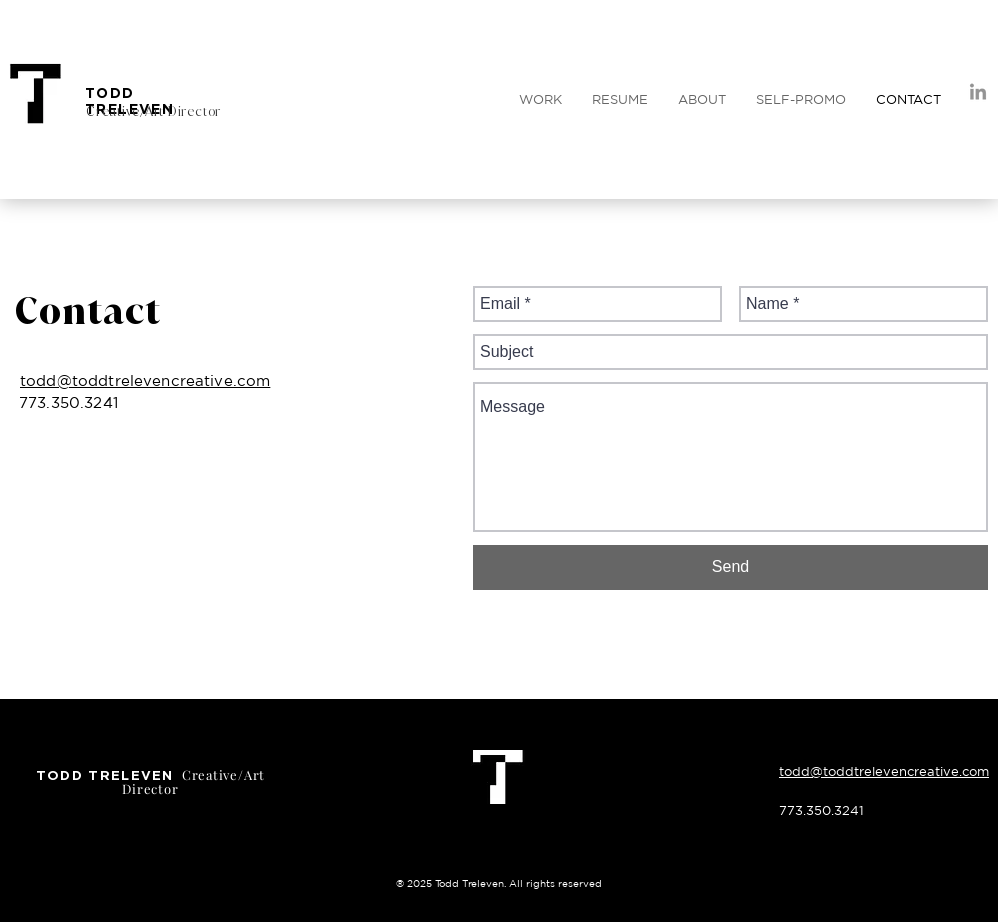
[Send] (730, 567)
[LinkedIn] (978, 93)
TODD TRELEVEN (129, 100)
